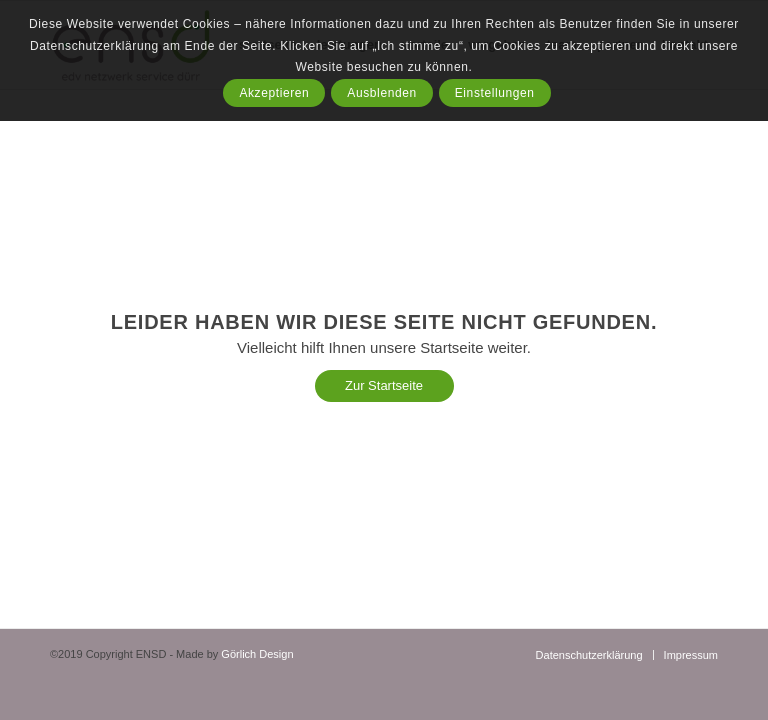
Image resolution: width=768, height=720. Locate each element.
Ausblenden (381, 93)
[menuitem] (589, 655)
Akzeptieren (274, 93)
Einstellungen (495, 93)
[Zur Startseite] (384, 386)
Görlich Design (257, 654)
